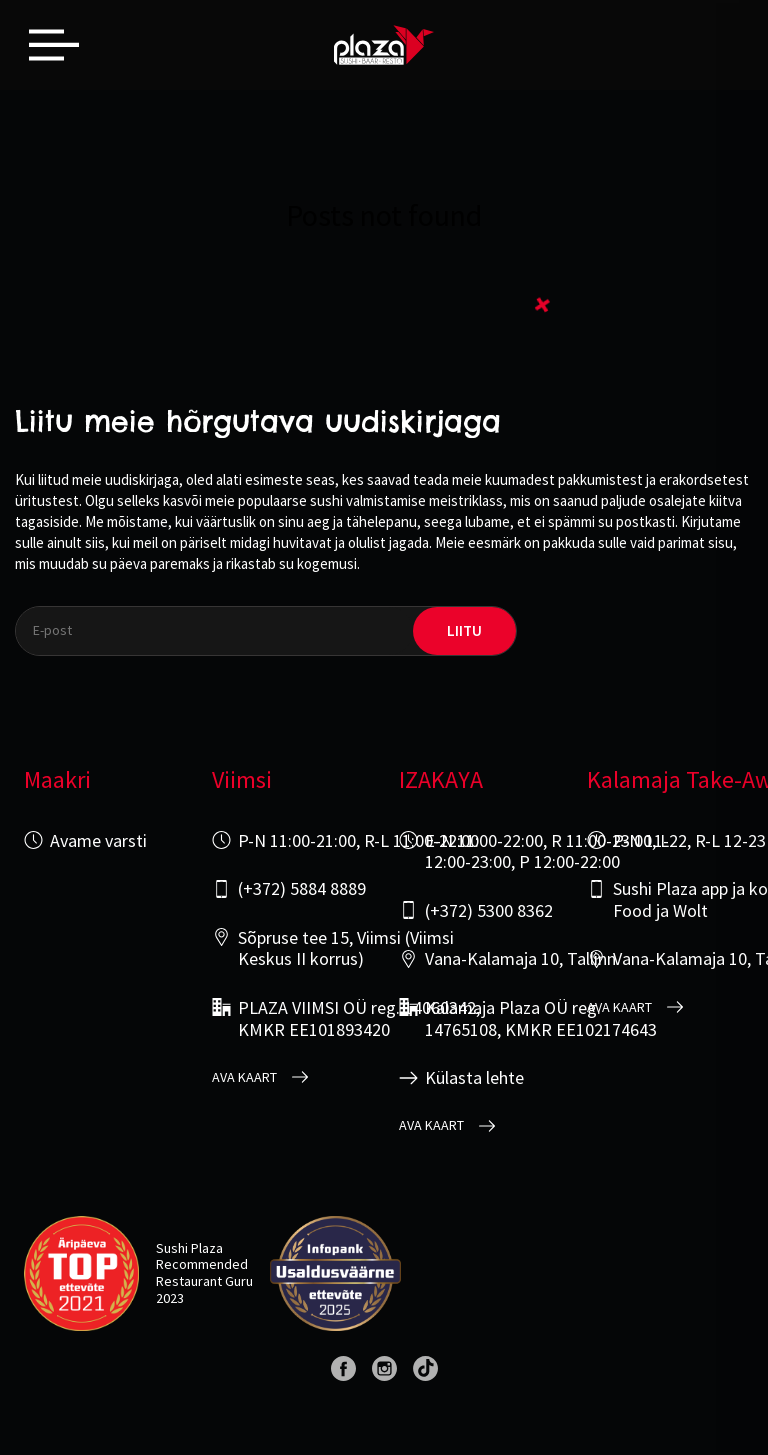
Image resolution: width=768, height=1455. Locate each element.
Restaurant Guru (204, 1281)
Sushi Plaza (189, 1248)
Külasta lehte (474, 1078)
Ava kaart (244, 1077)
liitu (464, 630)
